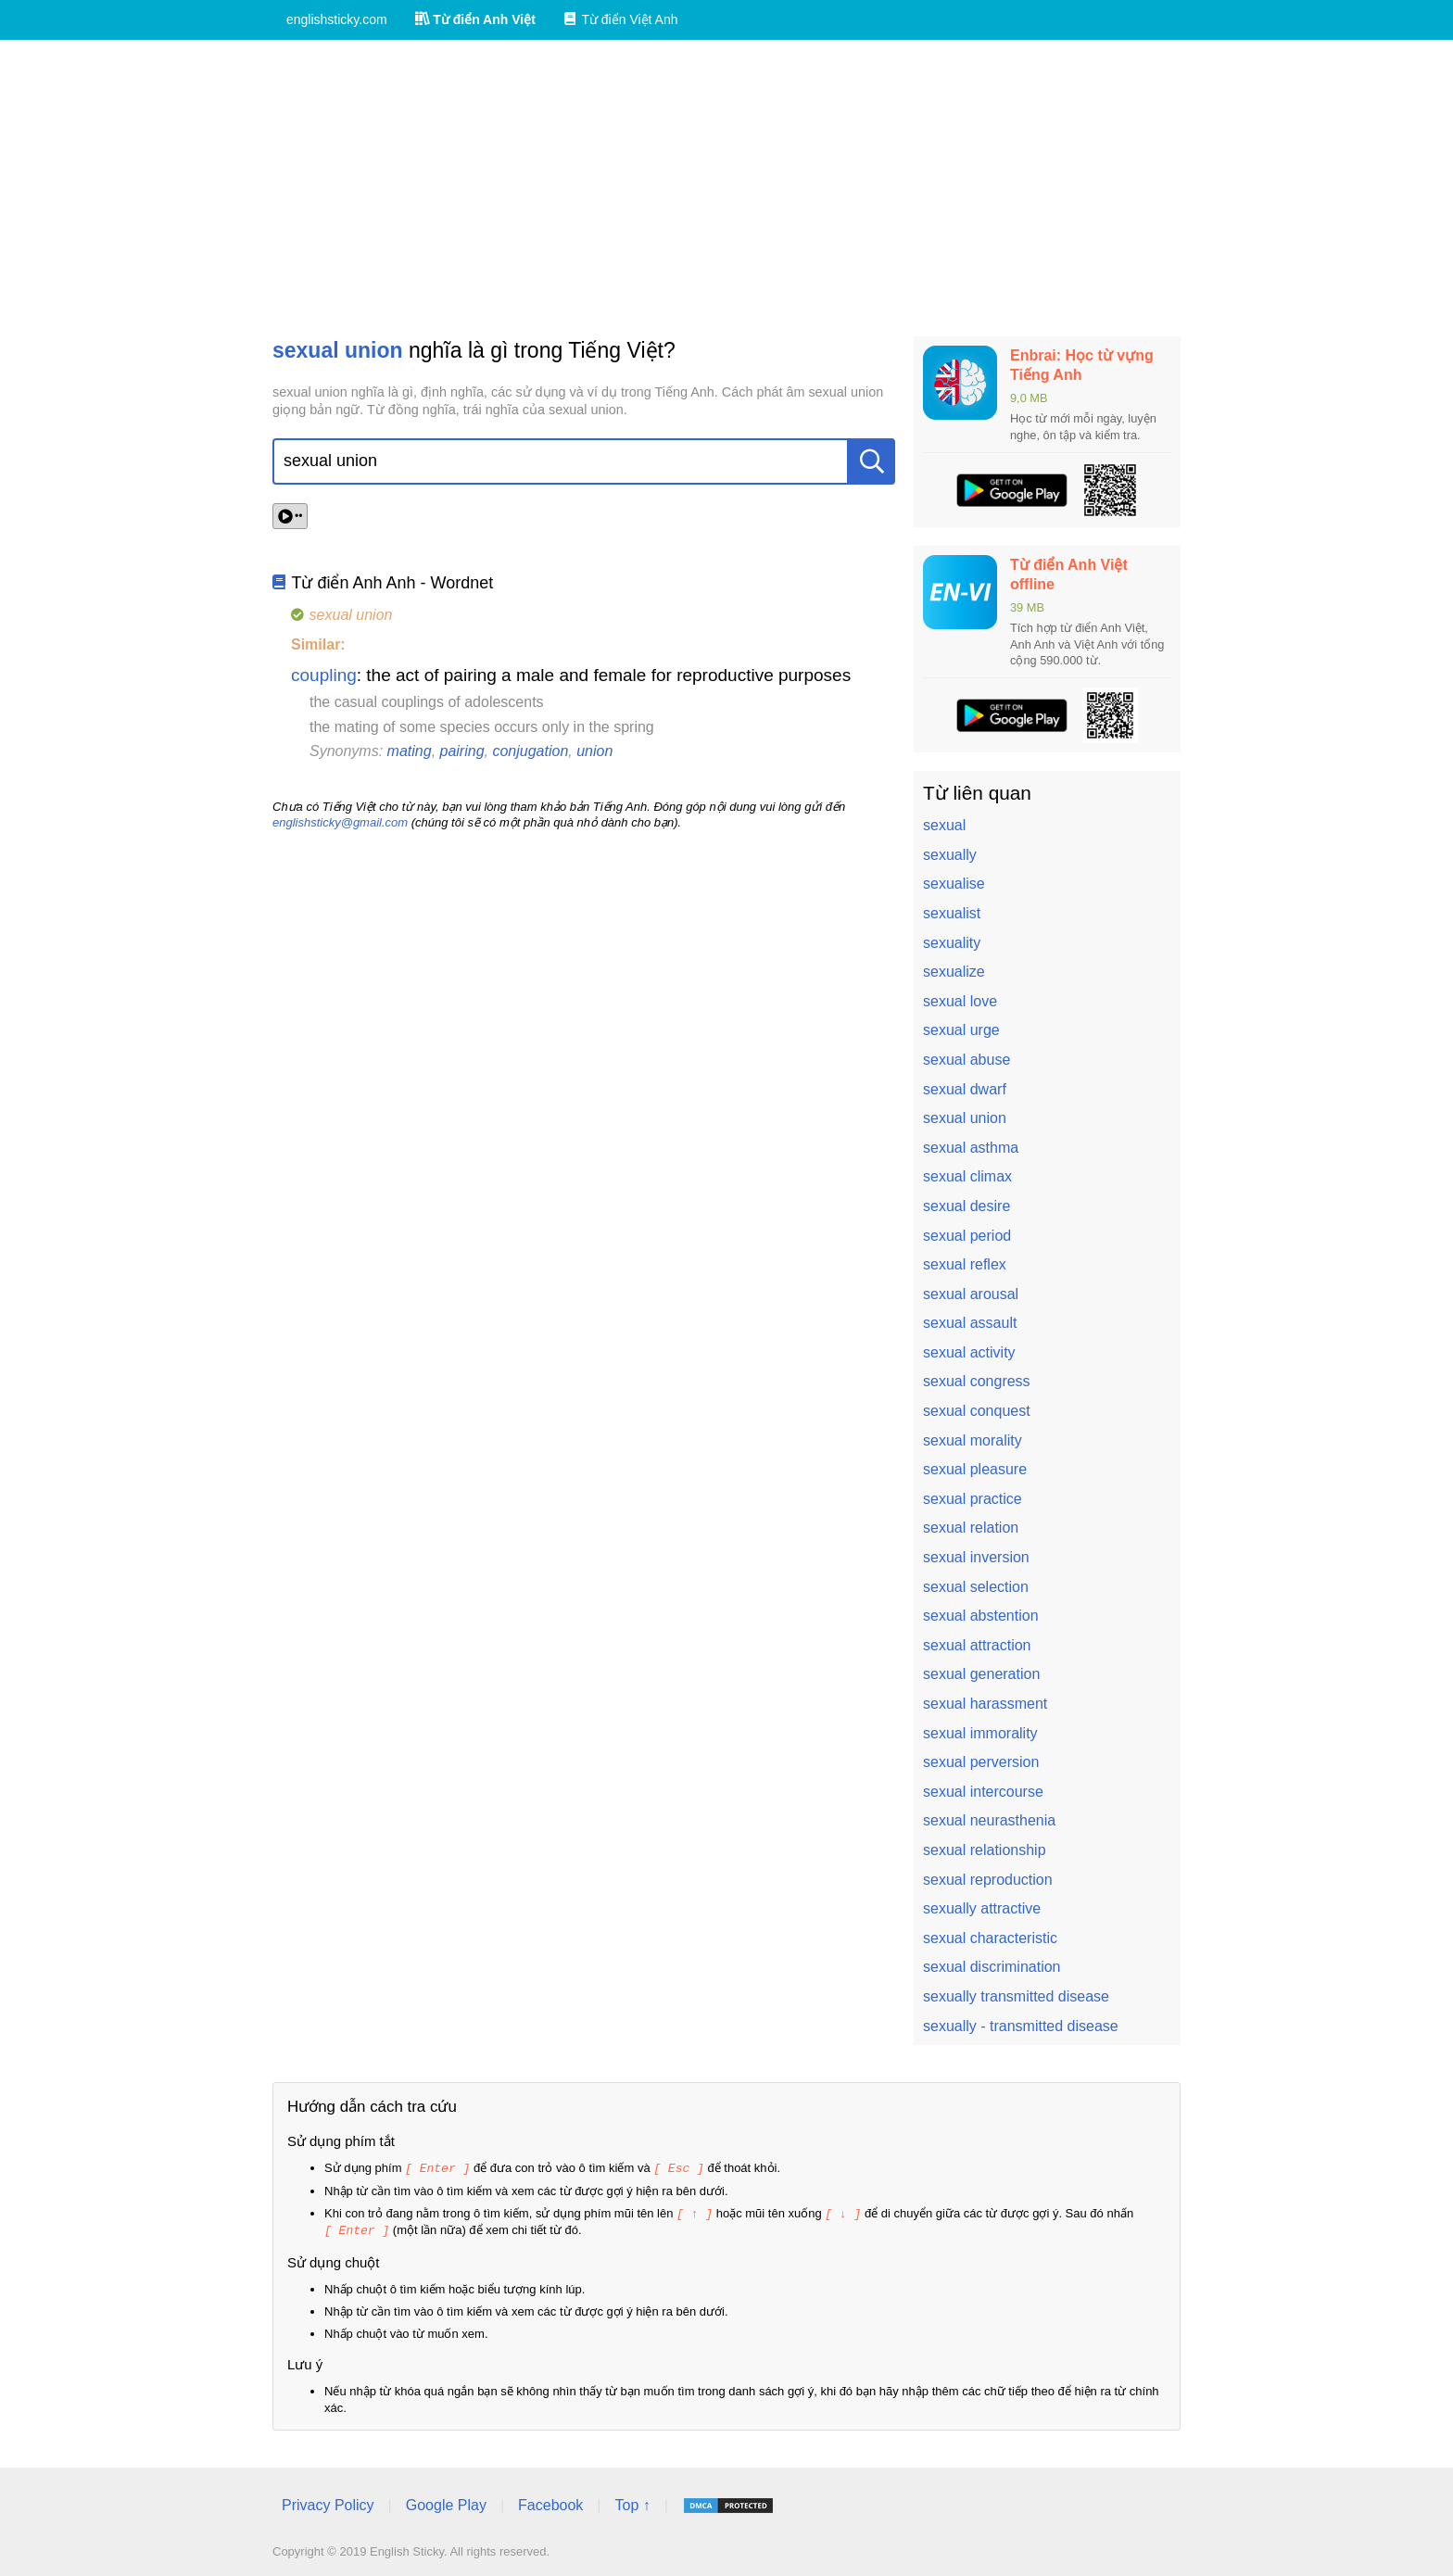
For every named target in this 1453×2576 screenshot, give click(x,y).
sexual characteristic (990, 1938)
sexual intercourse (983, 1791)
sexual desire (966, 1206)
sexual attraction (977, 1645)
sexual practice (972, 1499)
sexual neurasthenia (989, 1820)
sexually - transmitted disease (1020, 2026)
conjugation (530, 751)
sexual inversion (976, 1557)
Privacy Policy (328, 2502)
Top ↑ (632, 2502)
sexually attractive (982, 1908)
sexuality (951, 943)
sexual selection (976, 1587)
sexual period (967, 1236)
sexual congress (976, 1381)
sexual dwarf (964, 1089)
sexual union (964, 1118)
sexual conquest (976, 1411)
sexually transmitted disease (1016, 1996)
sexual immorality (980, 1733)
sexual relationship (984, 1850)
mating (409, 751)
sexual (944, 825)
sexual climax (967, 1176)
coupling (324, 675)
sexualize (954, 971)
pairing (462, 751)
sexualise (954, 883)
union (594, 751)
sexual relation (970, 1527)
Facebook (550, 2502)
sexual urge (961, 1030)
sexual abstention (981, 1615)
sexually (950, 855)
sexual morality (972, 1440)
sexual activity (969, 1352)
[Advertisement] (726, 188)
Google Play (446, 2502)
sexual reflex (964, 1264)
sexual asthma (970, 1147)
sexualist (951, 913)
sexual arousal (970, 1294)
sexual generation (981, 1674)
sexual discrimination (992, 1967)
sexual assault (970, 1323)
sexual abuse (966, 1059)
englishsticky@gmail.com (340, 822)
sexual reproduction (988, 1880)
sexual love (960, 1001)
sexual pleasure (975, 1469)
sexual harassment (985, 1703)
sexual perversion (981, 1762)
